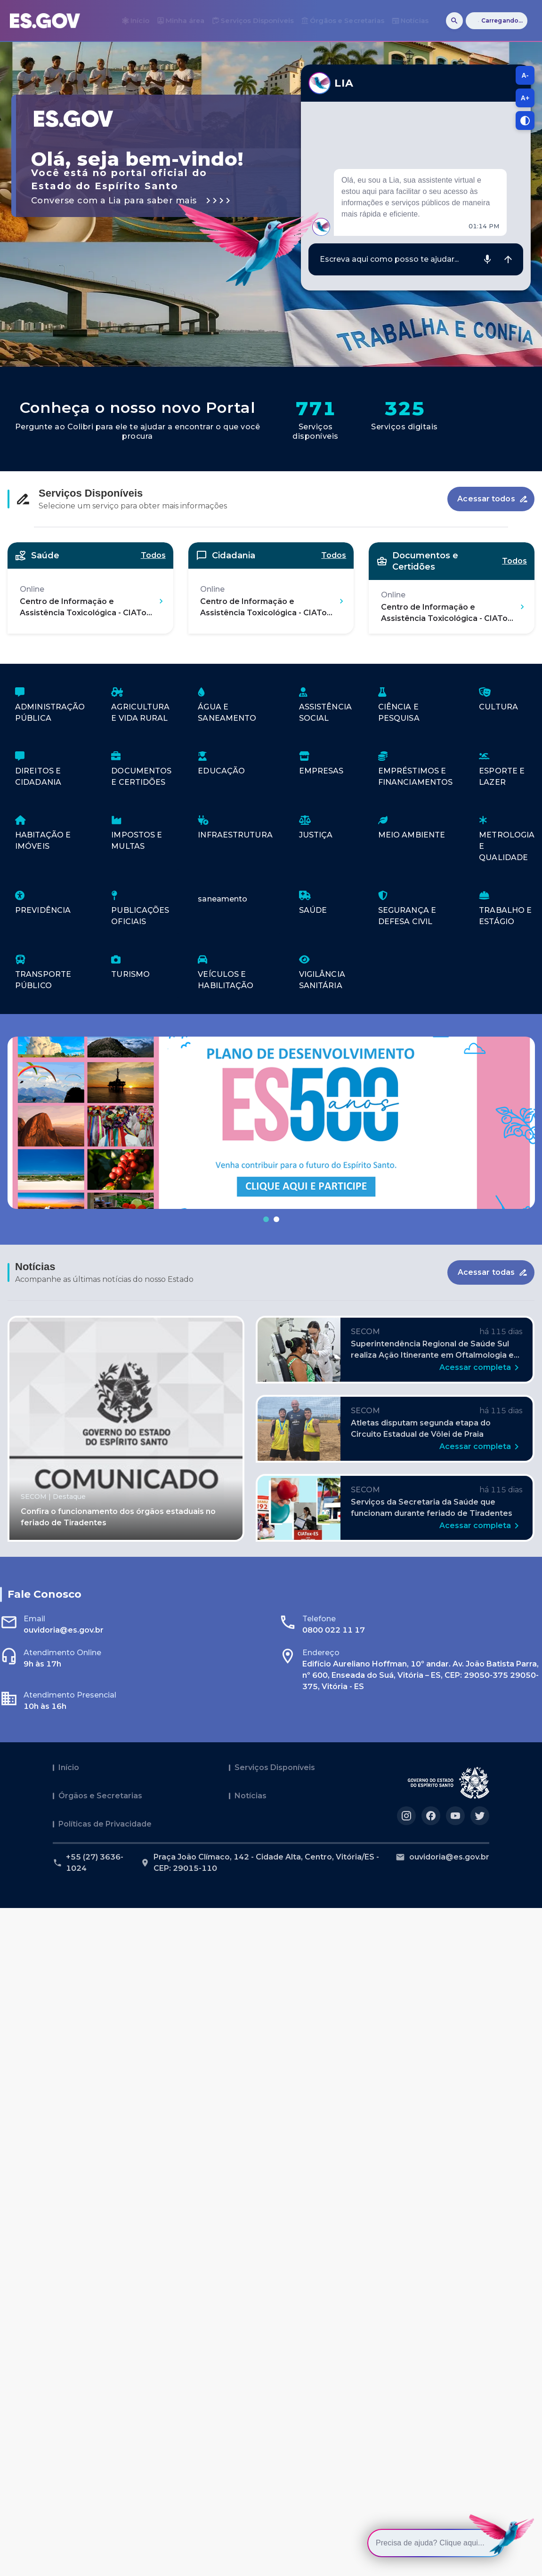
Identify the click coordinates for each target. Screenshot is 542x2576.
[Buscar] (454, 20)
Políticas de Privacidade (105, 1823)
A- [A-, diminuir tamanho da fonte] (525, 75)
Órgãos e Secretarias (100, 1795)
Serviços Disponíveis (275, 1767)
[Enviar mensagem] (508, 259)
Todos (153, 555)
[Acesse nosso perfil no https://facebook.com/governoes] (430, 1815)
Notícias (251, 1795)
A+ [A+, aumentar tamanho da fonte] (525, 98)
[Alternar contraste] (525, 120)
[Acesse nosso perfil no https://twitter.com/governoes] (479, 1815)
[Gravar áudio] (487, 259)
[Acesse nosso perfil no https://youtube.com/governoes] (455, 1815)
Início (68, 1767)
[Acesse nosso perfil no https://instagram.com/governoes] (406, 1815)
